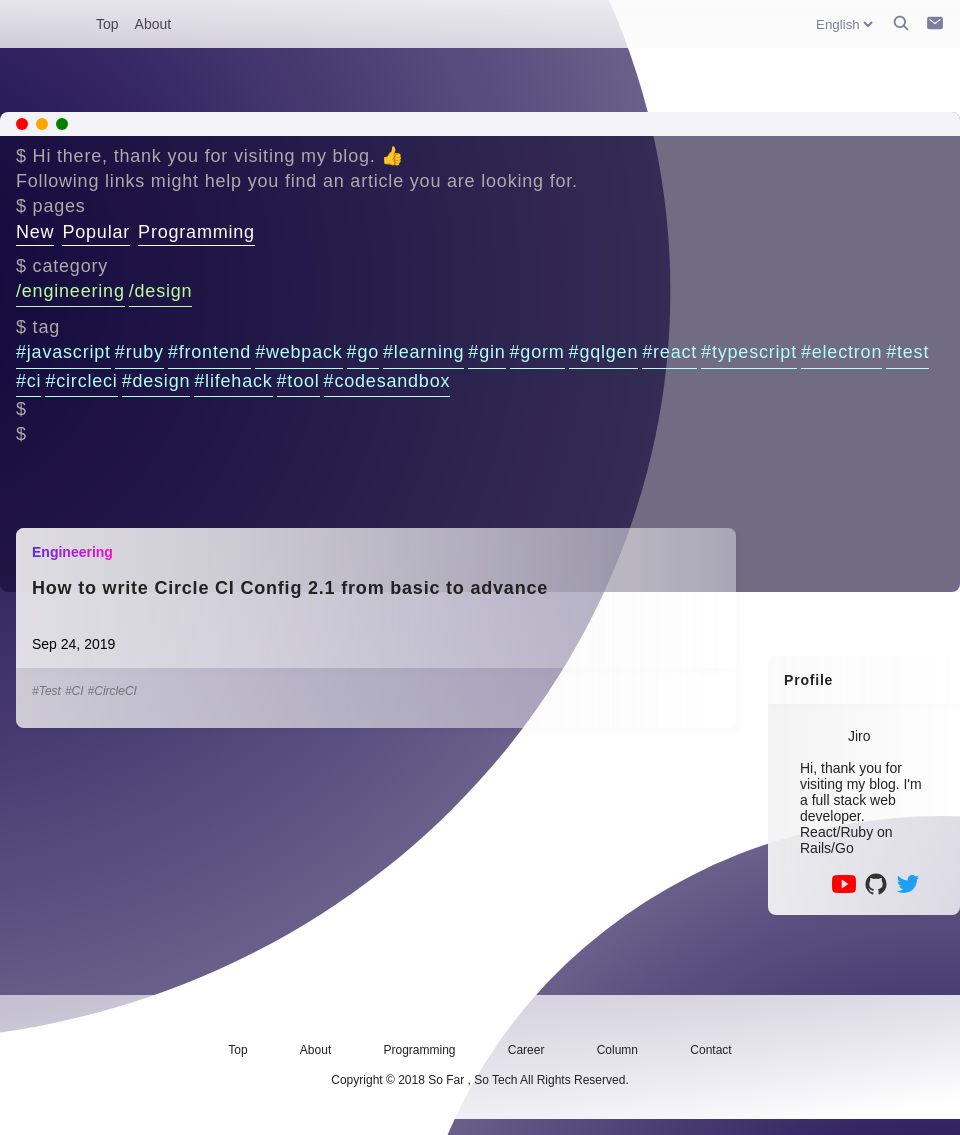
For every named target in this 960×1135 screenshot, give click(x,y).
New (35, 232)
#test (907, 352)
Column (617, 1050)
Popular (96, 232)
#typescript (749, 352)
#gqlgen (604, 352)
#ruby (139, 352)
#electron (841, 352)
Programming (196, 232)
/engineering (70, 291)
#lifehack (233, 381)
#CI (74, 691)
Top (107, 24)
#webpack (298, 352)
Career (526, 1050)
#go (363, 352)
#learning (423, 352)
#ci (28, 381)
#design (156, 381)
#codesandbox (387, 381)
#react (669, 352)
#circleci (81, 381)
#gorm (537, 352)
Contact (710, 1050)
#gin (486, 352)
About (153, 24)
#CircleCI (112, 691)
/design (161, 291)
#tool (298, 381)
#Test (46, 691)
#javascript (63, 352)
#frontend (209, 352)
